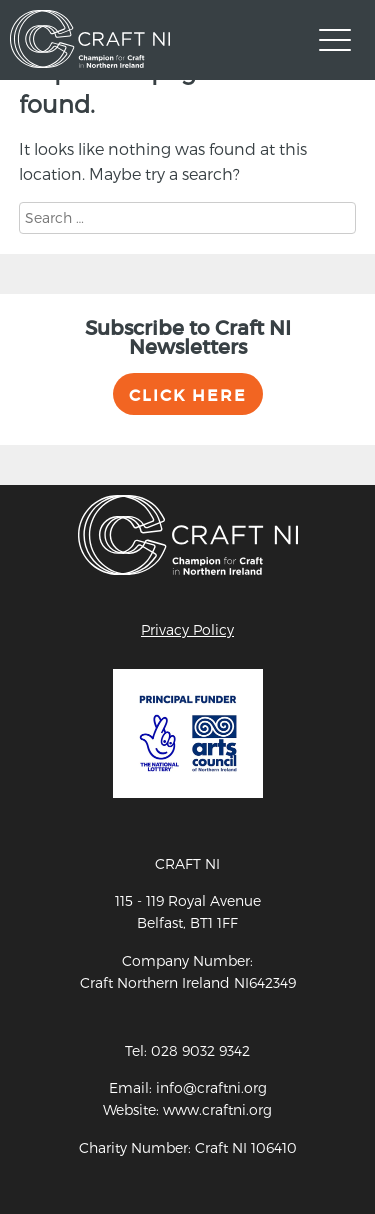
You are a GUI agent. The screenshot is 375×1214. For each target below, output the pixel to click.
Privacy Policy (187, 629)
